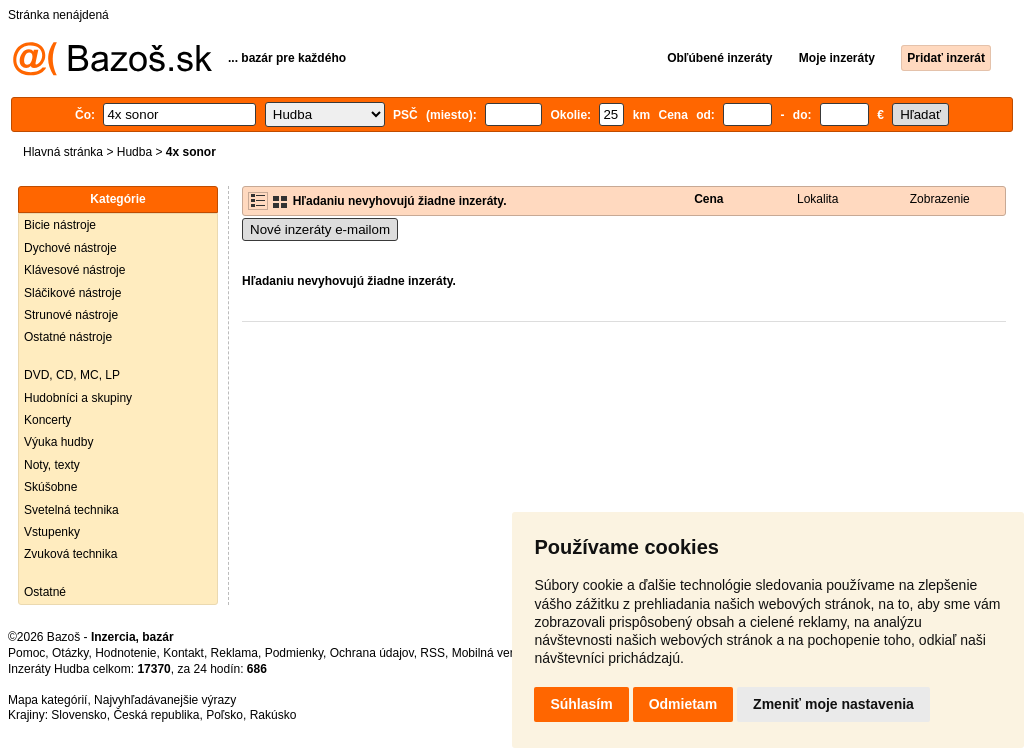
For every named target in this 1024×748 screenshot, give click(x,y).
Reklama (234, 653)
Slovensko (78, 715)
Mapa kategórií (47, 700)
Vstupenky (52, 532)
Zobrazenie (940, 199)
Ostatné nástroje (68, 337)
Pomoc (26, 653)
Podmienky (294, 653)
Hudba (134, 152)
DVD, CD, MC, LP (72, 375)
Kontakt (183, 653)
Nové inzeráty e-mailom (320, 229)
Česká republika (156, 715)
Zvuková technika (70, 554)
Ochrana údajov (372, 653)
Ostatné (45, 592)
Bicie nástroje (60, 225)
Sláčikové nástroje (72, 293)
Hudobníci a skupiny (78, 398)
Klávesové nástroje (74, 270)
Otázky (70, 653)
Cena (708, 199)
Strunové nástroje (71, 315)
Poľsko (224, 715)
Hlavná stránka (63, 152)
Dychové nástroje (70, 248)
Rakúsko (273, 715)
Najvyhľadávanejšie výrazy (165, 700)
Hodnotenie (125, 653)
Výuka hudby (58, 442)
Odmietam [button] (683, 704)
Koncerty (47, 420)
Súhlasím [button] (581, 704)
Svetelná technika (71, 510)
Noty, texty (52, 465)
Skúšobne (50, 487)
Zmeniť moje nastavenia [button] (833, 704)
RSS (432, 653)
